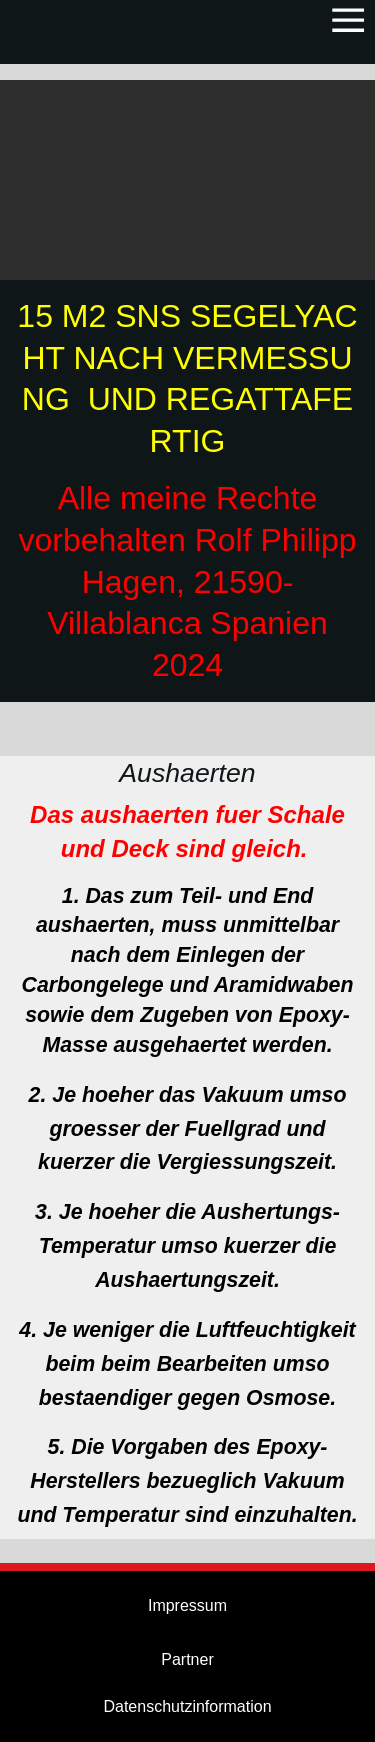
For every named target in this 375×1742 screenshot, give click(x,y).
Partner (187, 1659)
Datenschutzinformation (187, 1706)
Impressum (187, 1605)
